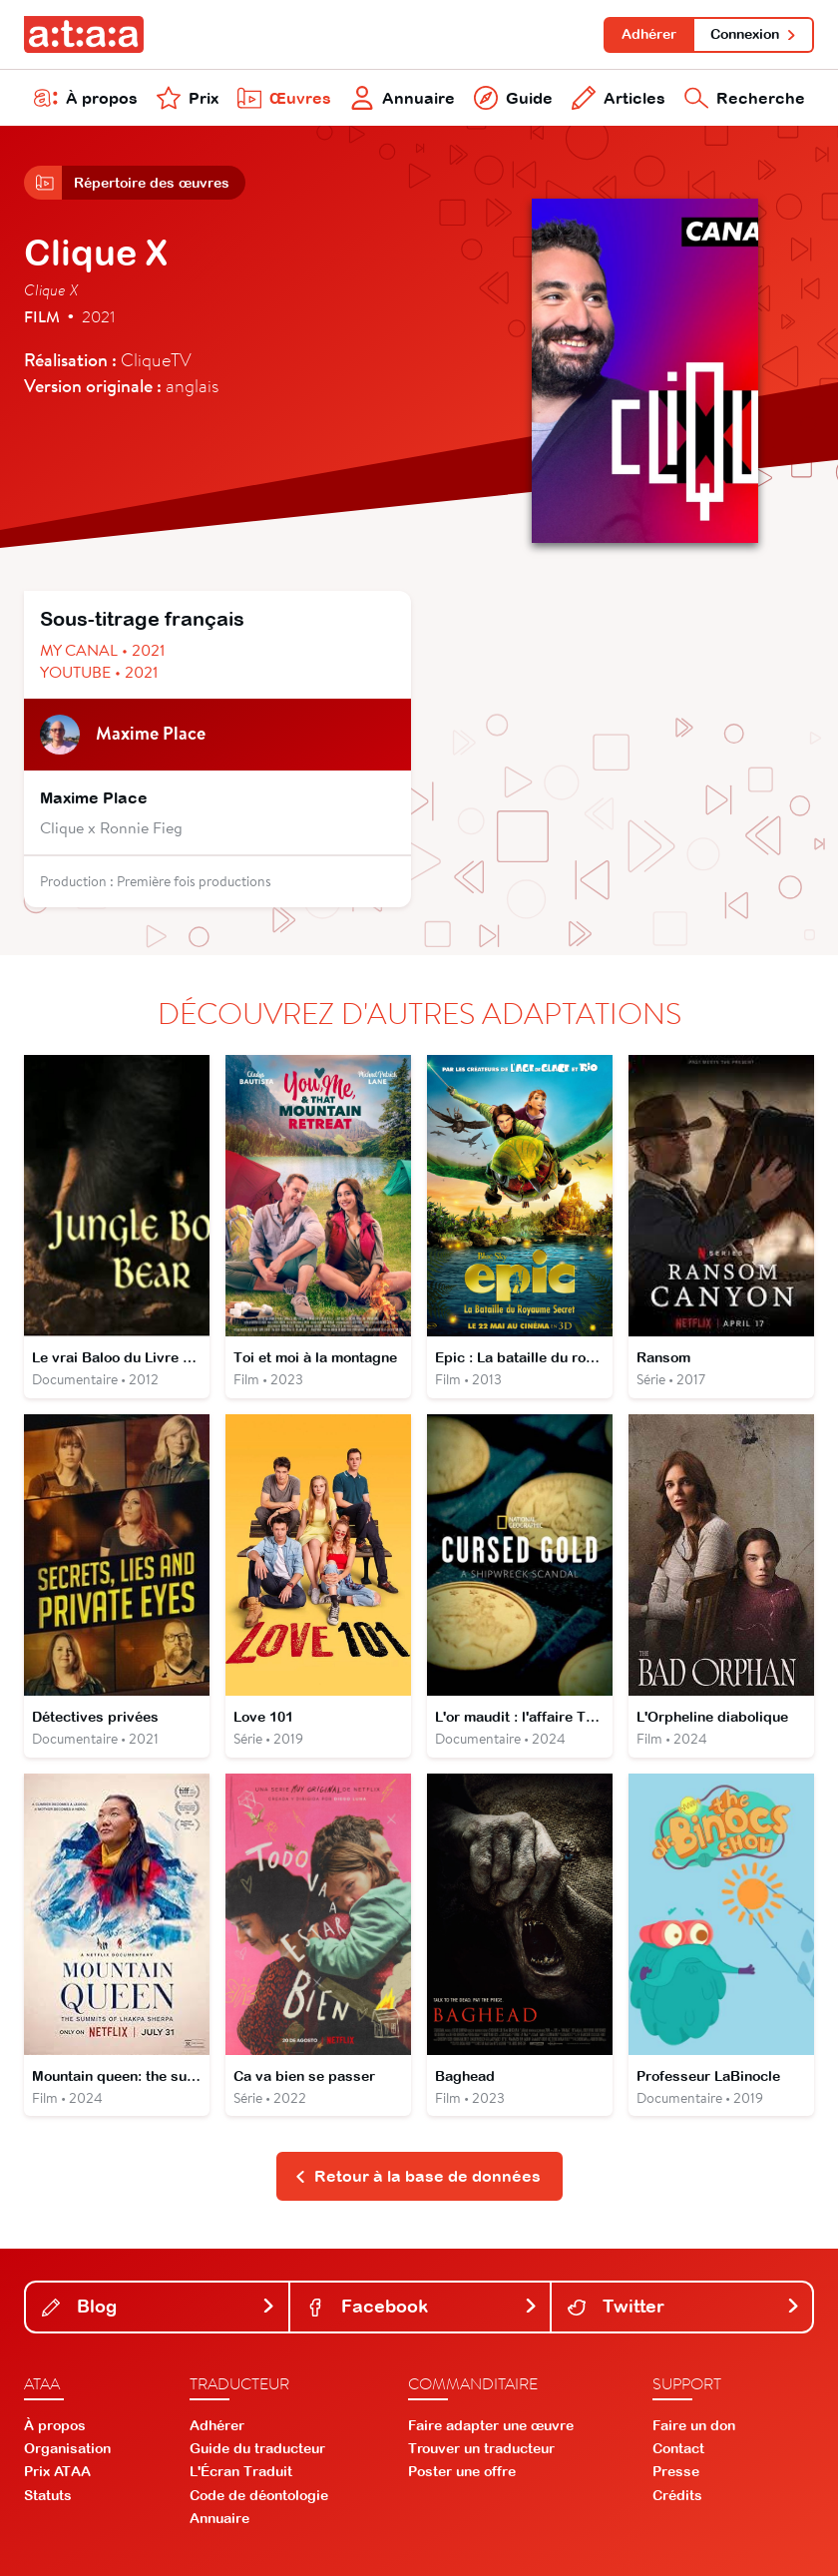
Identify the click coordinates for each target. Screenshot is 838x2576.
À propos (86, 98)
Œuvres (284, 98)
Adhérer (649, 34)
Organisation (67, 2448)
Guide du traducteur (257, 2448)
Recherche (744, 98)
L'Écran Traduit (241, 2471)
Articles (618, 98)
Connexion (753, 34)
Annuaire (402, 98)
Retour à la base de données (417, 2176)
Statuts (48, 2495)
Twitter (684, 2306)
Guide (513, 98)
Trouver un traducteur (481, 2448)
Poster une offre (462, 2471)
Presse (675, 2471)
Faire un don (693, 2425)
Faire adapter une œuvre (491, 2425)
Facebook (422, 2306)
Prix (187, 98)
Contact (678, 2448)
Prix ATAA (57, 2471)
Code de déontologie (259, 2495)
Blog (159, 2306)
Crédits (677, 2495)
